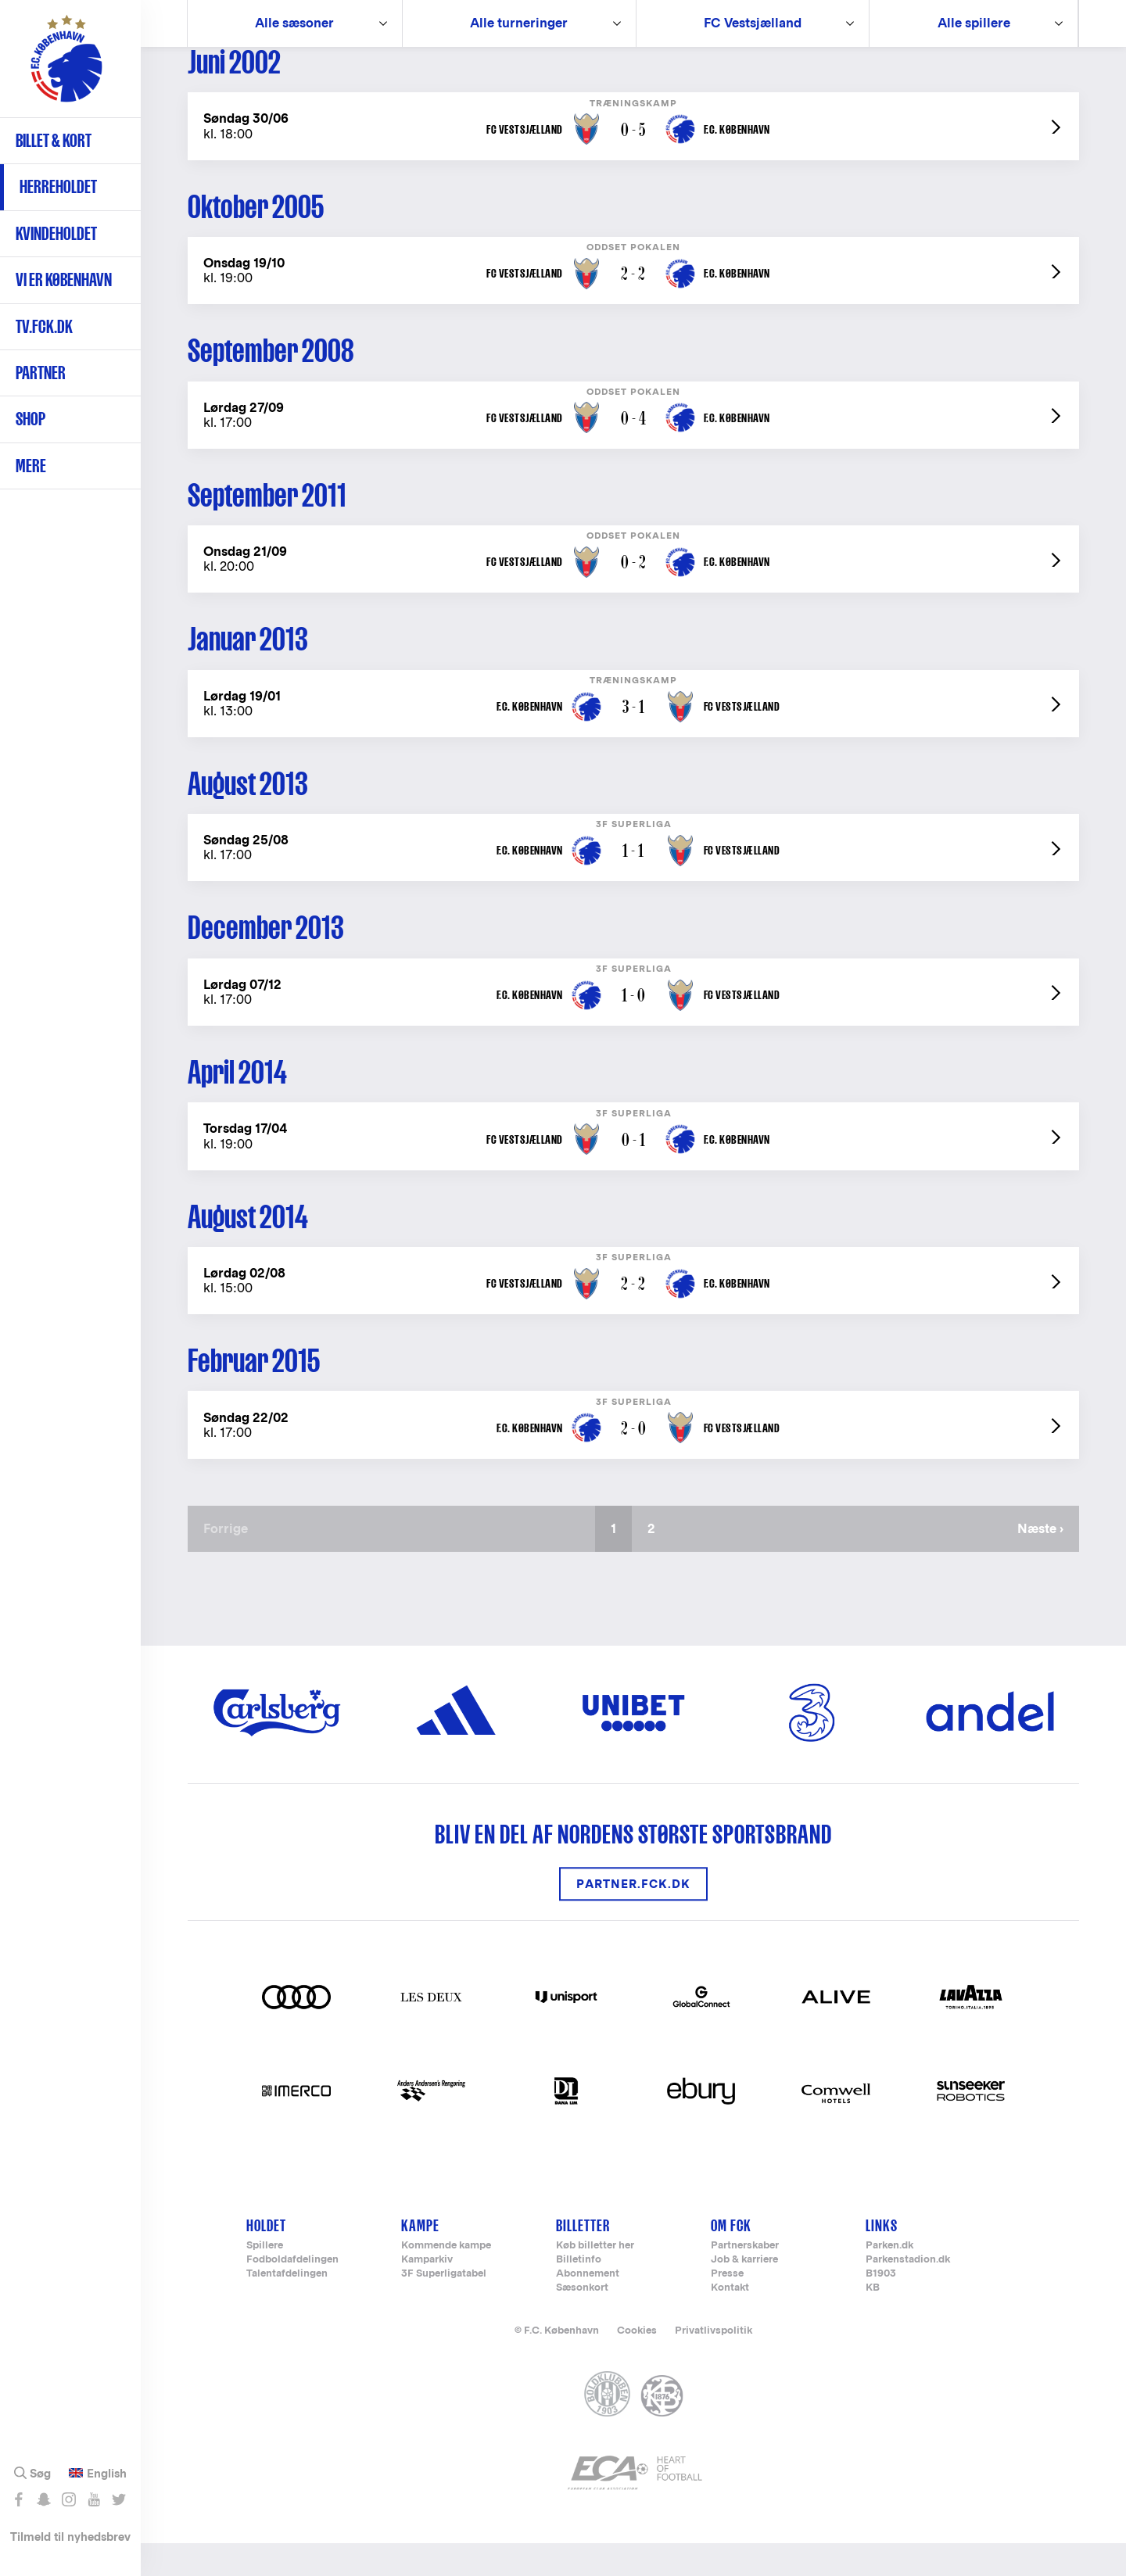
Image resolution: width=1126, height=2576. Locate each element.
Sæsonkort (582, 2320)
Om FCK (731, 2257)
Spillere (264, 2278)
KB (873, 2320)
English (107, 2473)
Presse (727, 2306)
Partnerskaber (745, 2278)
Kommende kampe (446, 2278)
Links (882, 2257)
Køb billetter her (595, 2278)
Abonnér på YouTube (93, 2499)
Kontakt (730, 2320)
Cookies (637, 2362)
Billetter (583, 2257)
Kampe (420, 2257)
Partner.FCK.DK (633, 1916)
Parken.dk (889, 2278)
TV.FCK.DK (44, 326)
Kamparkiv (427, 2292)
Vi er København (64, 279)
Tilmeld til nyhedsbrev (70, 2536)
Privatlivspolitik (713, 2362)
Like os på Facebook (18, 2499)
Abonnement (587, 2306)
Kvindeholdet (56, 233)
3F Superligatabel (443, 2306)
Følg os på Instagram (68, 2499)
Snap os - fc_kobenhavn (43, 2499)
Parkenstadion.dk (908, 2292)
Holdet (266, 2257)
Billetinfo (578, 2292)
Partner (41, 372)
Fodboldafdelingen (292, 2292)
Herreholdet (58, 186)
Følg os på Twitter (118, 2499)
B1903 (881, 2306)
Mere (31, 465)
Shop (30, 418)
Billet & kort (53, 140)
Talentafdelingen (287, 2306)
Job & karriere (744, 2292)
